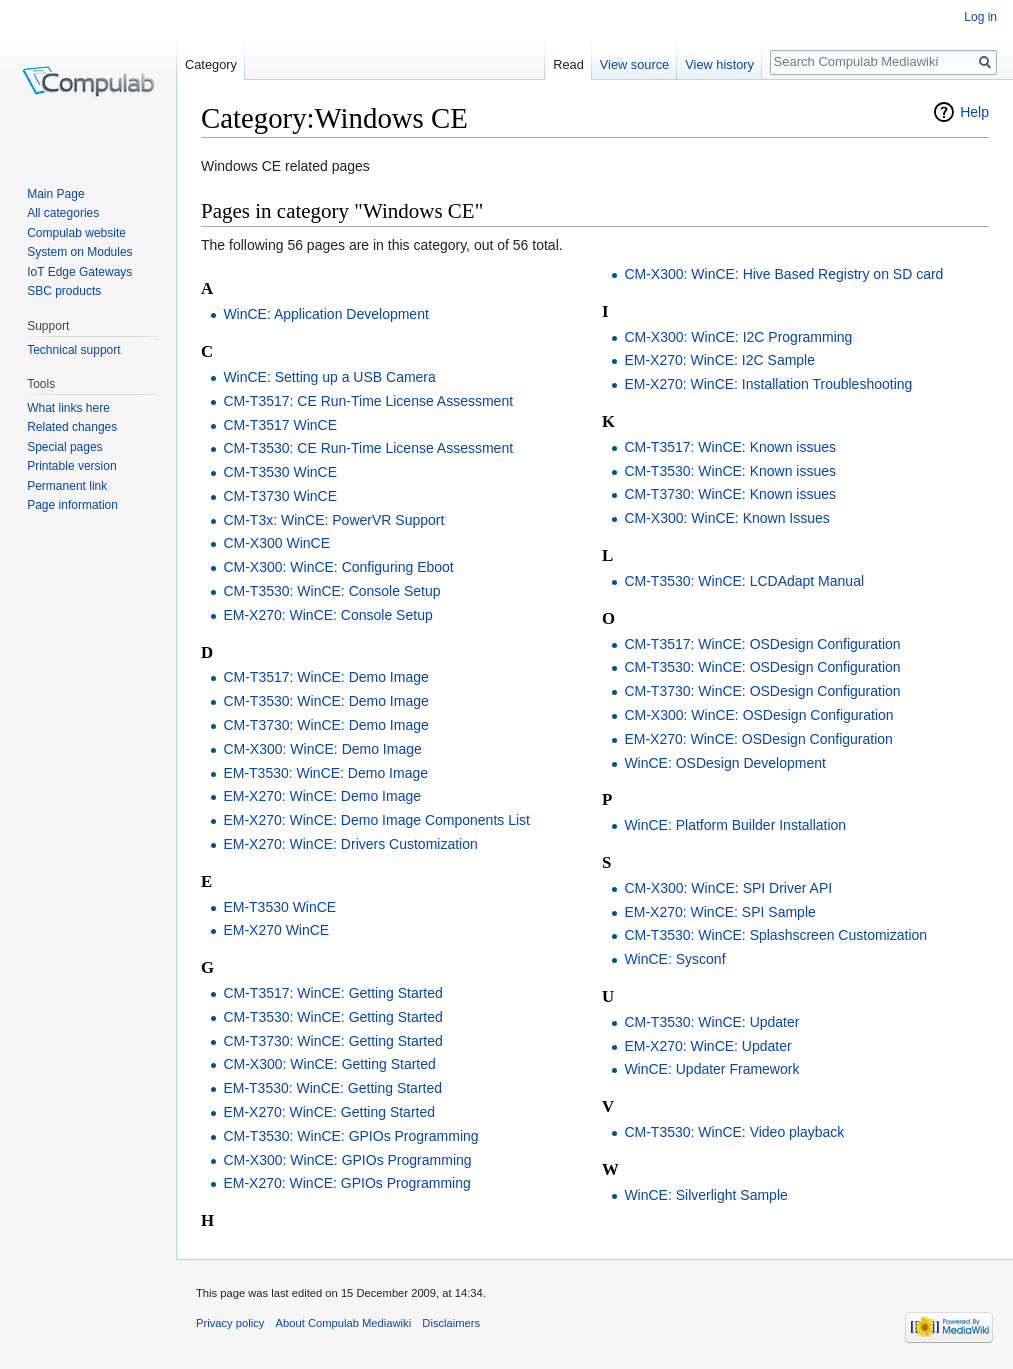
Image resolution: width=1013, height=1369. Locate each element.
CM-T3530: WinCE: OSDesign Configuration (762, 667)
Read (568, 64)
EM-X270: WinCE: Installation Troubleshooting (768, 384)
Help (974, 112)
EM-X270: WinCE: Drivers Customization (350, 844)
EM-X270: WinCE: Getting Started (329, 1112)
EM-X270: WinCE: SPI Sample (719, 912)
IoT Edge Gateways (79, 272)
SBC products (64, 291)
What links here (68, 408)
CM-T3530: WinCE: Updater (711, 1022)
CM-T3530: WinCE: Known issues (730, 471)
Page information (72, 505)
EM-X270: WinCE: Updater (707, 1046)
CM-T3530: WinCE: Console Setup (331, 591)
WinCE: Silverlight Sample (705, 1195)
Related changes (72, 427)
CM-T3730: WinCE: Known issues (730, 494)
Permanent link (67, 486)
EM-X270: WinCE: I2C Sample (719, 360)
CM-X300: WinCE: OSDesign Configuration (758, 715)
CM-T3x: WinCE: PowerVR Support (333, 520)
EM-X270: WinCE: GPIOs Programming (346, 1183)
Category (211, 64)
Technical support (73, 350)
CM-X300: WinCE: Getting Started (329, 1064)
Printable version (71, 466)
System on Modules (79, 252)
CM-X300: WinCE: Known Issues (726, 518)
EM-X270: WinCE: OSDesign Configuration (758, 739)
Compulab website (76, 233)
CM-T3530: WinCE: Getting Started (332, 1017)
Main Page (55, 194)
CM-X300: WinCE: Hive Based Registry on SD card (783, 274)
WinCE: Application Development (325, 314)
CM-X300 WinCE (276, 543)
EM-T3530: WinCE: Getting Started (332, 1088)
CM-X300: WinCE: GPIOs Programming (347, 1160)
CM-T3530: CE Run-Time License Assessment (368, 448)
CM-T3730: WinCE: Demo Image (325, 725)
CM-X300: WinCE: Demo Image (322, 749)
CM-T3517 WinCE (280, 425)
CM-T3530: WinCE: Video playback (734, 1132)
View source (634, 64)
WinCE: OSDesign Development (725, 763)
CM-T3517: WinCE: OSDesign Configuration (762, 644)
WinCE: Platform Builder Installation (735, 825)
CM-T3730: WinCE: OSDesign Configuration (762, 691)
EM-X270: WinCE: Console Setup (327, 615)
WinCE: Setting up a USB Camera (329, 377)
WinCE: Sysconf (674, 959)
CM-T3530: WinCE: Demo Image (325, 701)
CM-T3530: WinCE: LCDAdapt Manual (744, 581)
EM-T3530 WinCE (279, 907)
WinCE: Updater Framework (711, 1069)
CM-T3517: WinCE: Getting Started (332, 993)
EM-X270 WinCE (276, 930)
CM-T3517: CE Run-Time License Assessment (368, 401)
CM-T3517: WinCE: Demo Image (325, 677)
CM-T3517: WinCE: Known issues (730, 447)
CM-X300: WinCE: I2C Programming (738, 337)
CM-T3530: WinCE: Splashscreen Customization (775, 935)
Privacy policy (230, 1323)
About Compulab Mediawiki (344, 1323)
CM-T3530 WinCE (280, 472)
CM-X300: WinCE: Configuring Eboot (338, 567)
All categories (63, 213)
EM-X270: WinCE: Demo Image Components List (376, 820)
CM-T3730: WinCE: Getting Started (332, 1041)
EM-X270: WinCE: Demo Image (322, 796)
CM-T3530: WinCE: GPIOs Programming (350, 1136)
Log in (980, 17)
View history (719, 64)
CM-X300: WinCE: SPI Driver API (728, 888)
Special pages (64, 447)
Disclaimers (451, 1323)
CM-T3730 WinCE (280, 496)
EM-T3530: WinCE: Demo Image (325, 773)
